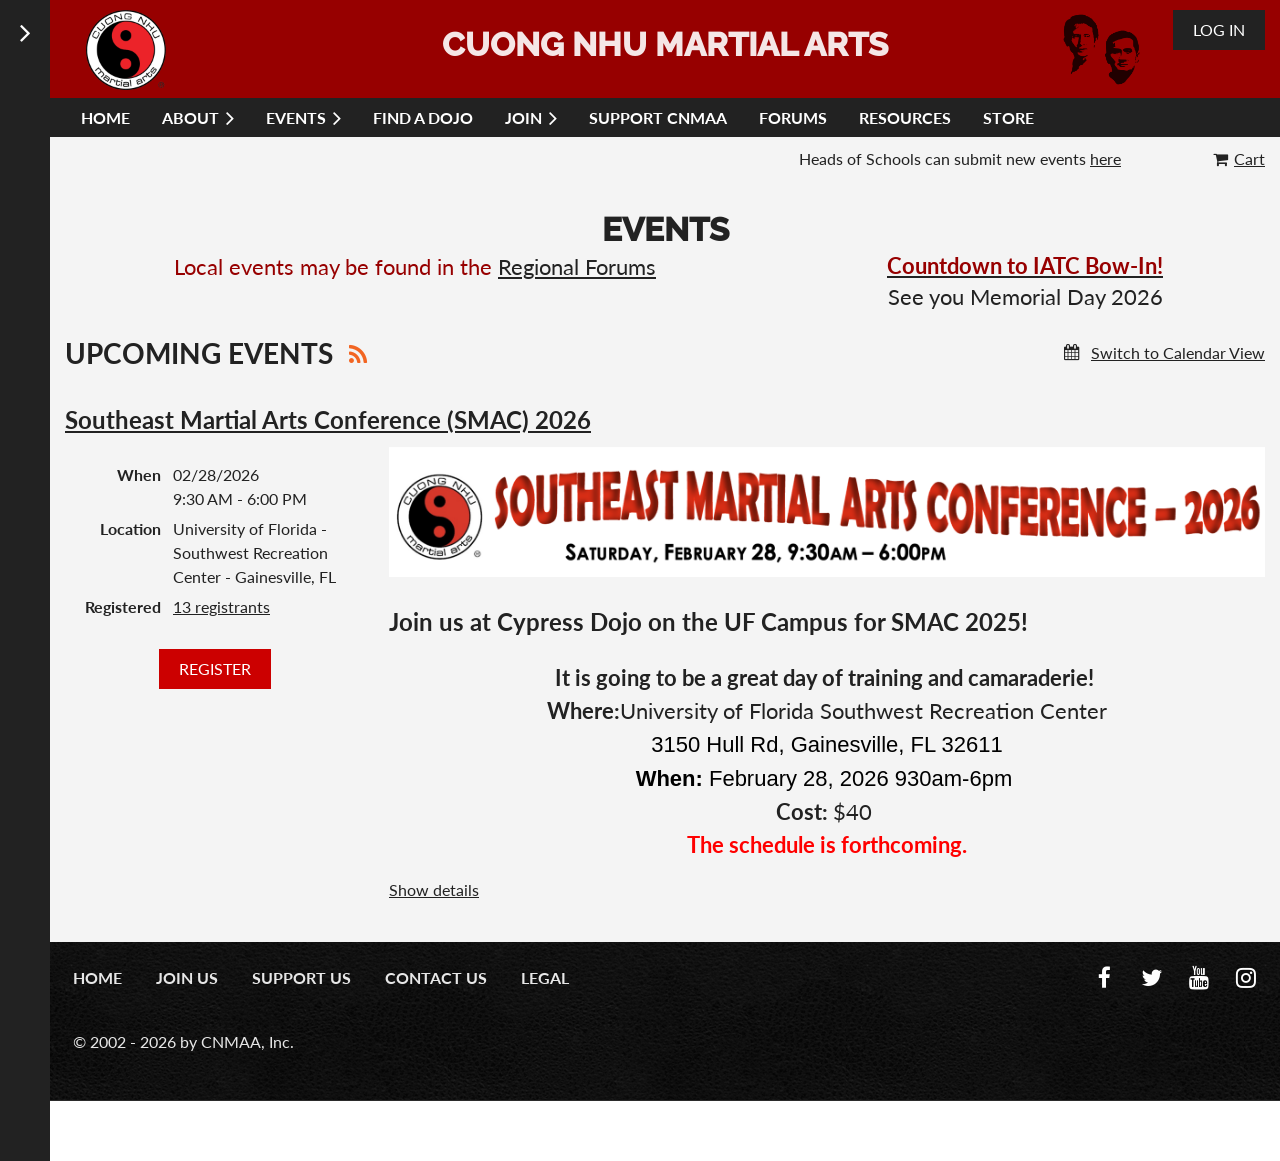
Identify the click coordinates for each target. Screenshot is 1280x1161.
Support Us (301, 977)
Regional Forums (577, 266)
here (1105, 158)
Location (130, 528)
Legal (545, 977)
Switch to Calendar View (1178, 352)
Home (97, 977)
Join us (187, 977)
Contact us (436, 977)
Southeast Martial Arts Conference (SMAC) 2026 (328, 419)
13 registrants (221, 606)
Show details (434, 889)
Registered (123, 606)
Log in (1219, 29)
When (139, 474)
